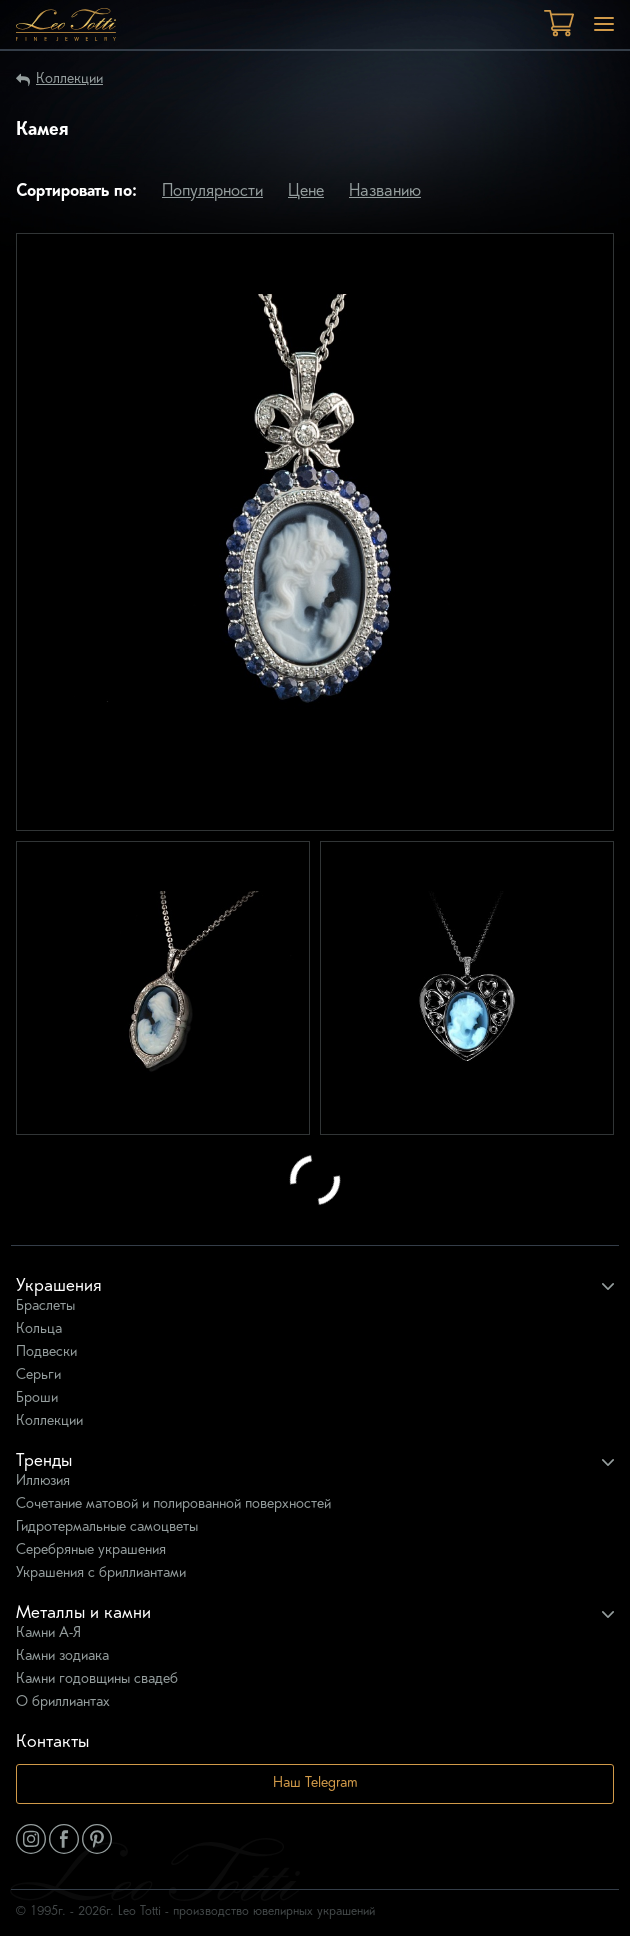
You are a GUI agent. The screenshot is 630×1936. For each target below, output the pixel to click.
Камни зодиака (62, 1656)
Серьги (38, 1375)
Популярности (212, 192)
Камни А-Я (48, 1633)
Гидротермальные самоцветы (107, 1527)
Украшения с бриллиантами (101, 1573)
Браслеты (45, 1306)
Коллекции (69, 79)
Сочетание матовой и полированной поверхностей (173, 1504)
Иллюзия (43, 1481)
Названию (385, 192)
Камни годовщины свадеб (97, 1679)
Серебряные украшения (91, 1550)
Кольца (39, 1329)
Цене (306, 192)
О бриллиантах (63, 1702)
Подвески (46, 1352)
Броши (37, 1398)
